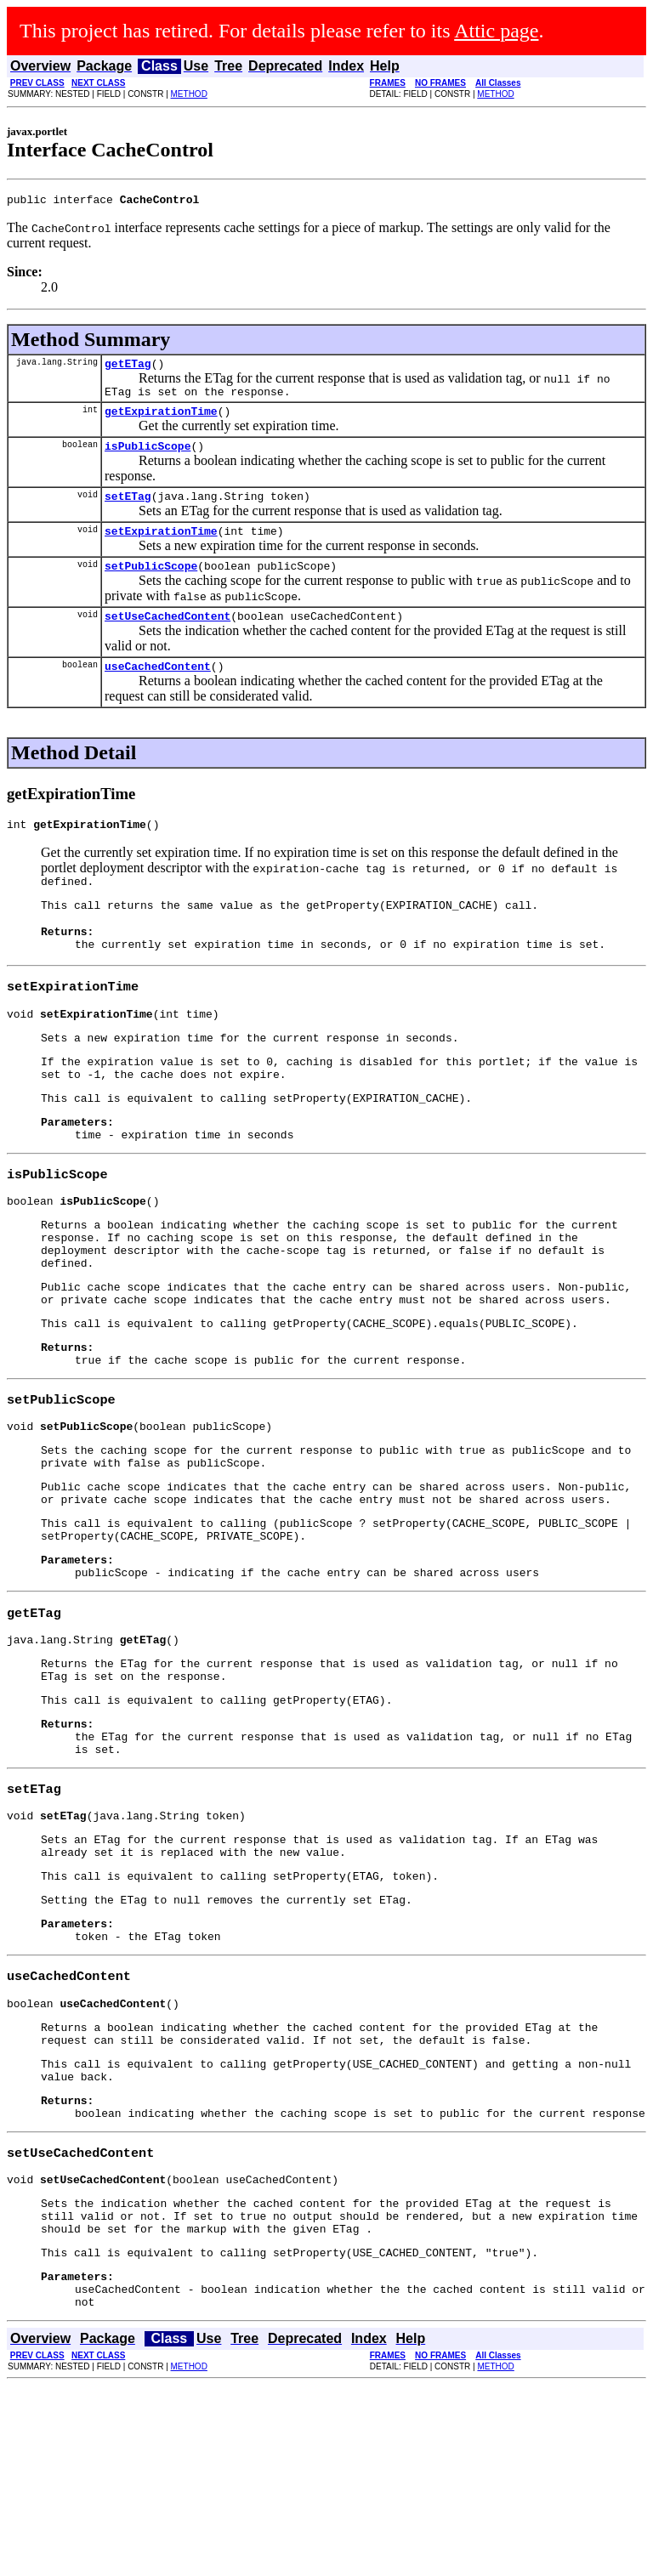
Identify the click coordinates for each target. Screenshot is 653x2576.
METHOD (189, 94)
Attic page (496, 31)
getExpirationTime (161, 420)
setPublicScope (151, 585)
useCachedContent (158, 691)
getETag (128, 368)
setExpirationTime (161, 548)
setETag (128, 511)
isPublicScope (147, 458)
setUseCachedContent (167, 638)
